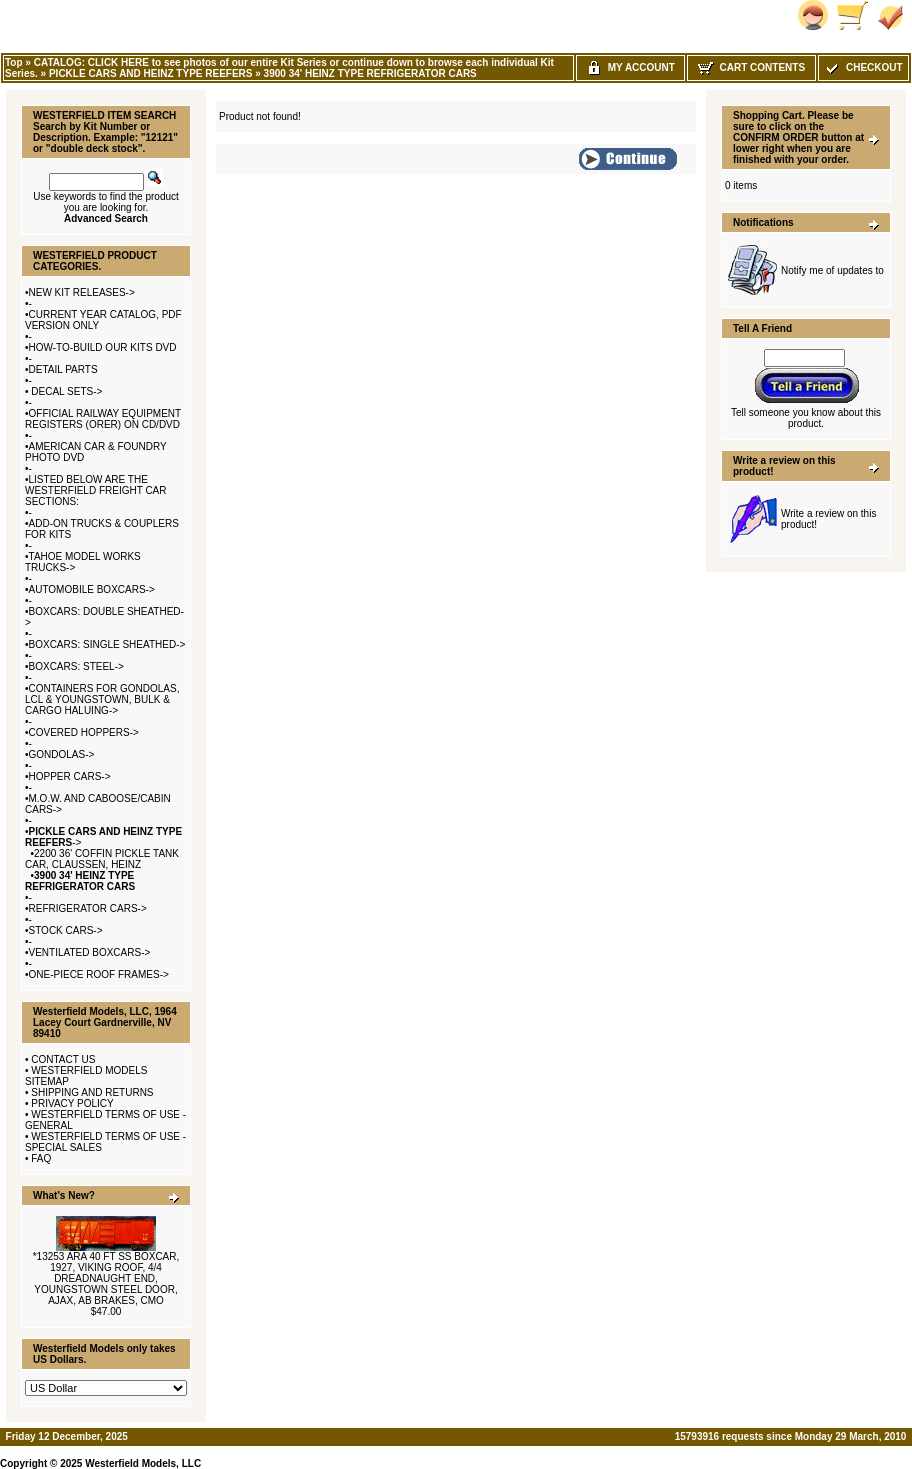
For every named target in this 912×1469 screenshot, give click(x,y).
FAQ (41, 1158)
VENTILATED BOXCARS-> (90, 952)
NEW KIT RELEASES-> (82, 292)
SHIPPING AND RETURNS (92, 1092)
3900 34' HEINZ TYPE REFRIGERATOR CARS (370, 73)
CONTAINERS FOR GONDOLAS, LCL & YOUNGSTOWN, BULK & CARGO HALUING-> (102, 699)
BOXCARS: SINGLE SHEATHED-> (107, 644)
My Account (630, 67)
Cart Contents (751, 67)
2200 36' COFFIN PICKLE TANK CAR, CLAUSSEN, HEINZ (102, 859)
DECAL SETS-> (66, 391)
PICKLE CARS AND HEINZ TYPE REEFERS (151, 73)
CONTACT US (63, 1059)
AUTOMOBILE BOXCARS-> (92, 589)
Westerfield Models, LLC (143, 1463)
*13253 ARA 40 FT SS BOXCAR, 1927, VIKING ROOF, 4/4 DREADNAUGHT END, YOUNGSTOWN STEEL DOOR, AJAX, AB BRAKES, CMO (106, 1278)
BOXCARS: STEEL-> (76, 666)
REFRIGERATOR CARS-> (88, 908)
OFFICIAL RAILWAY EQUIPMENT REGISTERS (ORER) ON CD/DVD (103, 419)
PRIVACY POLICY (72, 1103)
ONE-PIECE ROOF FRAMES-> (99, 974)
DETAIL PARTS (63, 369)
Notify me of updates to (832, 270)
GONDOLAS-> (62, 754)
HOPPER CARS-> (70, 776)
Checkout (863, 67)
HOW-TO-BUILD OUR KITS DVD (103, 347)
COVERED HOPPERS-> (84, 732)
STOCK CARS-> (66, 930)
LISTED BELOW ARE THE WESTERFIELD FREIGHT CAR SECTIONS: (96, 490)
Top (14, 62)
